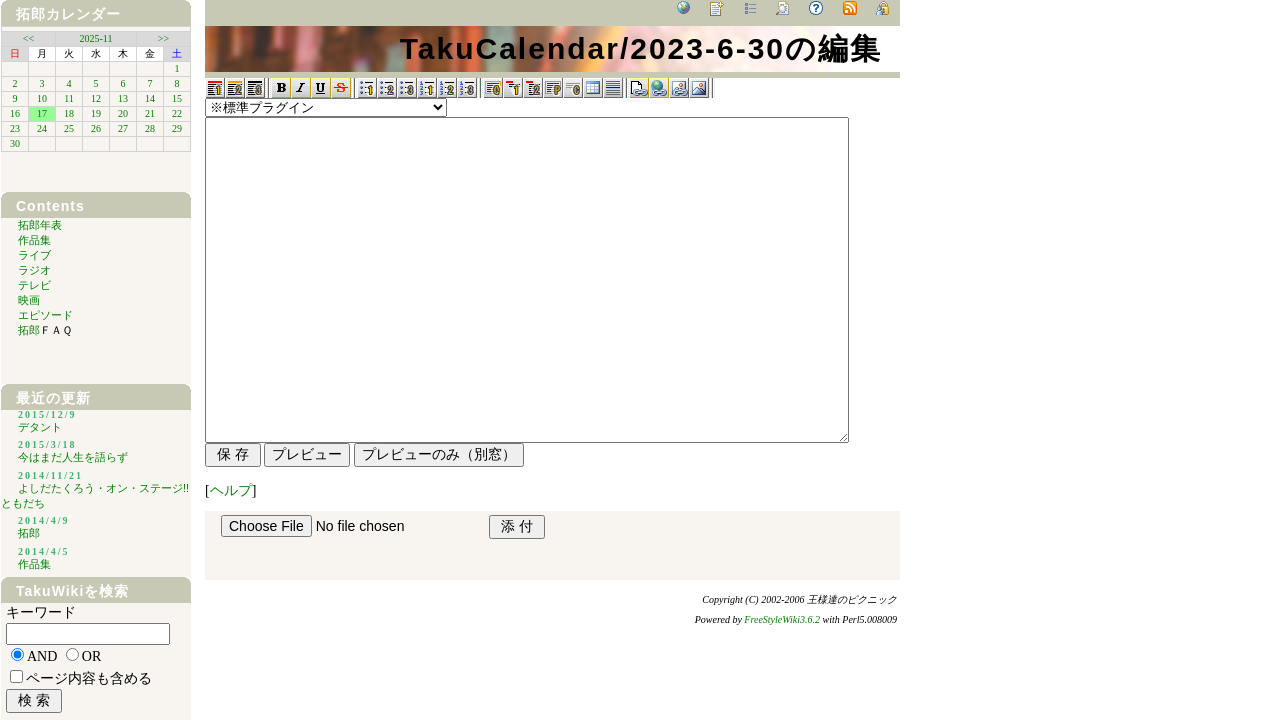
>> (163, 38)
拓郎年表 (40, 225)
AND (42, 656)
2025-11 (96, 38)
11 (69, 98)
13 (123, 98)
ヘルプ (231, 490)
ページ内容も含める (89, 678)
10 (42, 98)
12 (96, 98)
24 (42, 128)
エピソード (45, 315)
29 (177, 128)
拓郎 (31, 14)
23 (15, 128)
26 (96, 128)
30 (15, 143)
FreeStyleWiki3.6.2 (782, 619)
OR (91, 656)
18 (69, 113)
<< (28, 38)
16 (15, 113)
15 (177, 98)
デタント (40, 427)
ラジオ (34, 270)
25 (69, 128)
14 (150, 98)
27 (123, 128)
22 (177, 113)
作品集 (34, 240)
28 (150, 128)
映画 (29, 300)
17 (42, 113)
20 (123, 113)
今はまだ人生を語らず (73, 457)
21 (150, 113)
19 (96, 113)
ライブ (34, 255)
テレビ (34, 285)
